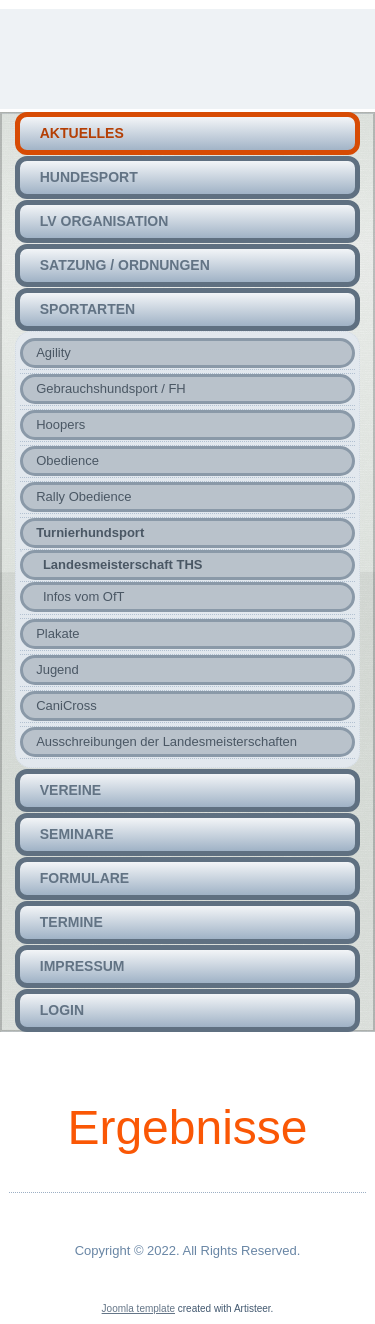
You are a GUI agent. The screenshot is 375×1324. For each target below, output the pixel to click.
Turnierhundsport (90, 532)
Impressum (82, 966)
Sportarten (87, 309)
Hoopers (60, 424)
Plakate (57, 633)
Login (62, 1010)
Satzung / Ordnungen (125, 265)
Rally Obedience (83, 496)
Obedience (67, 460)
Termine (71, 922)
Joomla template (138, 1308)
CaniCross (66, 705)
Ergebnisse (187, 1127)
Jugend (57, 669)
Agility (53, 352)
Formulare (84, 878)
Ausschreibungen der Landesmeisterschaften (166, 741)
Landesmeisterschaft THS (123, 564)
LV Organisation (104, 221)
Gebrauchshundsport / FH (111, 388)
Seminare (77, 834)
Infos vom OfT (84, 596)
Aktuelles (82, 133)
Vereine (70, 790)
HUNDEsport (89, 177)
